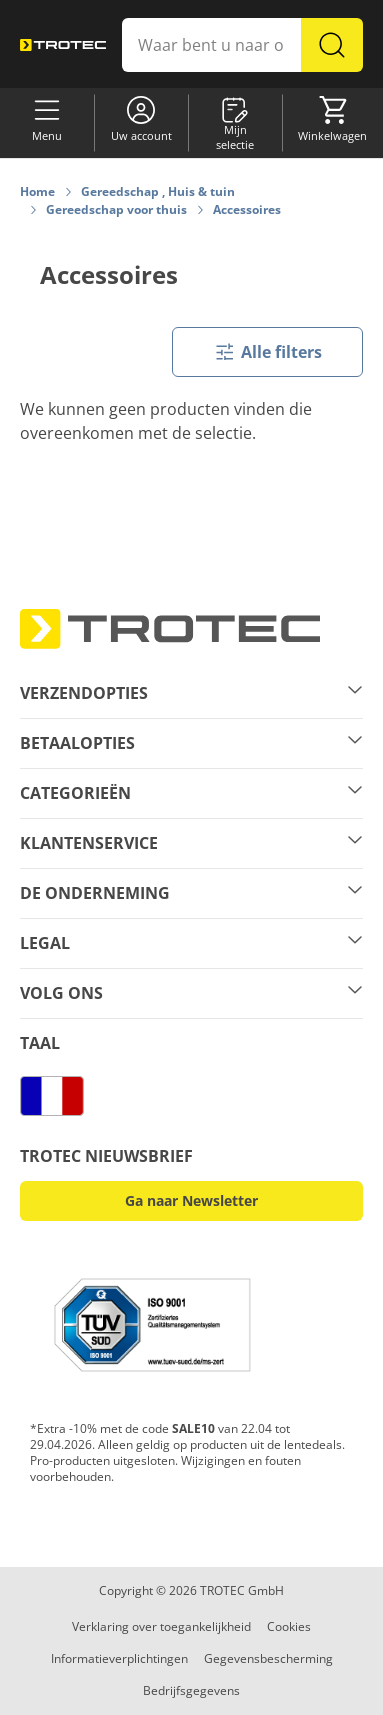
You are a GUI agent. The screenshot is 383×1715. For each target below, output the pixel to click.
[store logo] (63, 44)
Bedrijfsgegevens (191, 1690)
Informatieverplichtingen (119, 1658)
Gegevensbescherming (268, 1658)
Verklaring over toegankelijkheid (161, 1626)
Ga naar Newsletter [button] (191, 1200)
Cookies (289, 1626)
